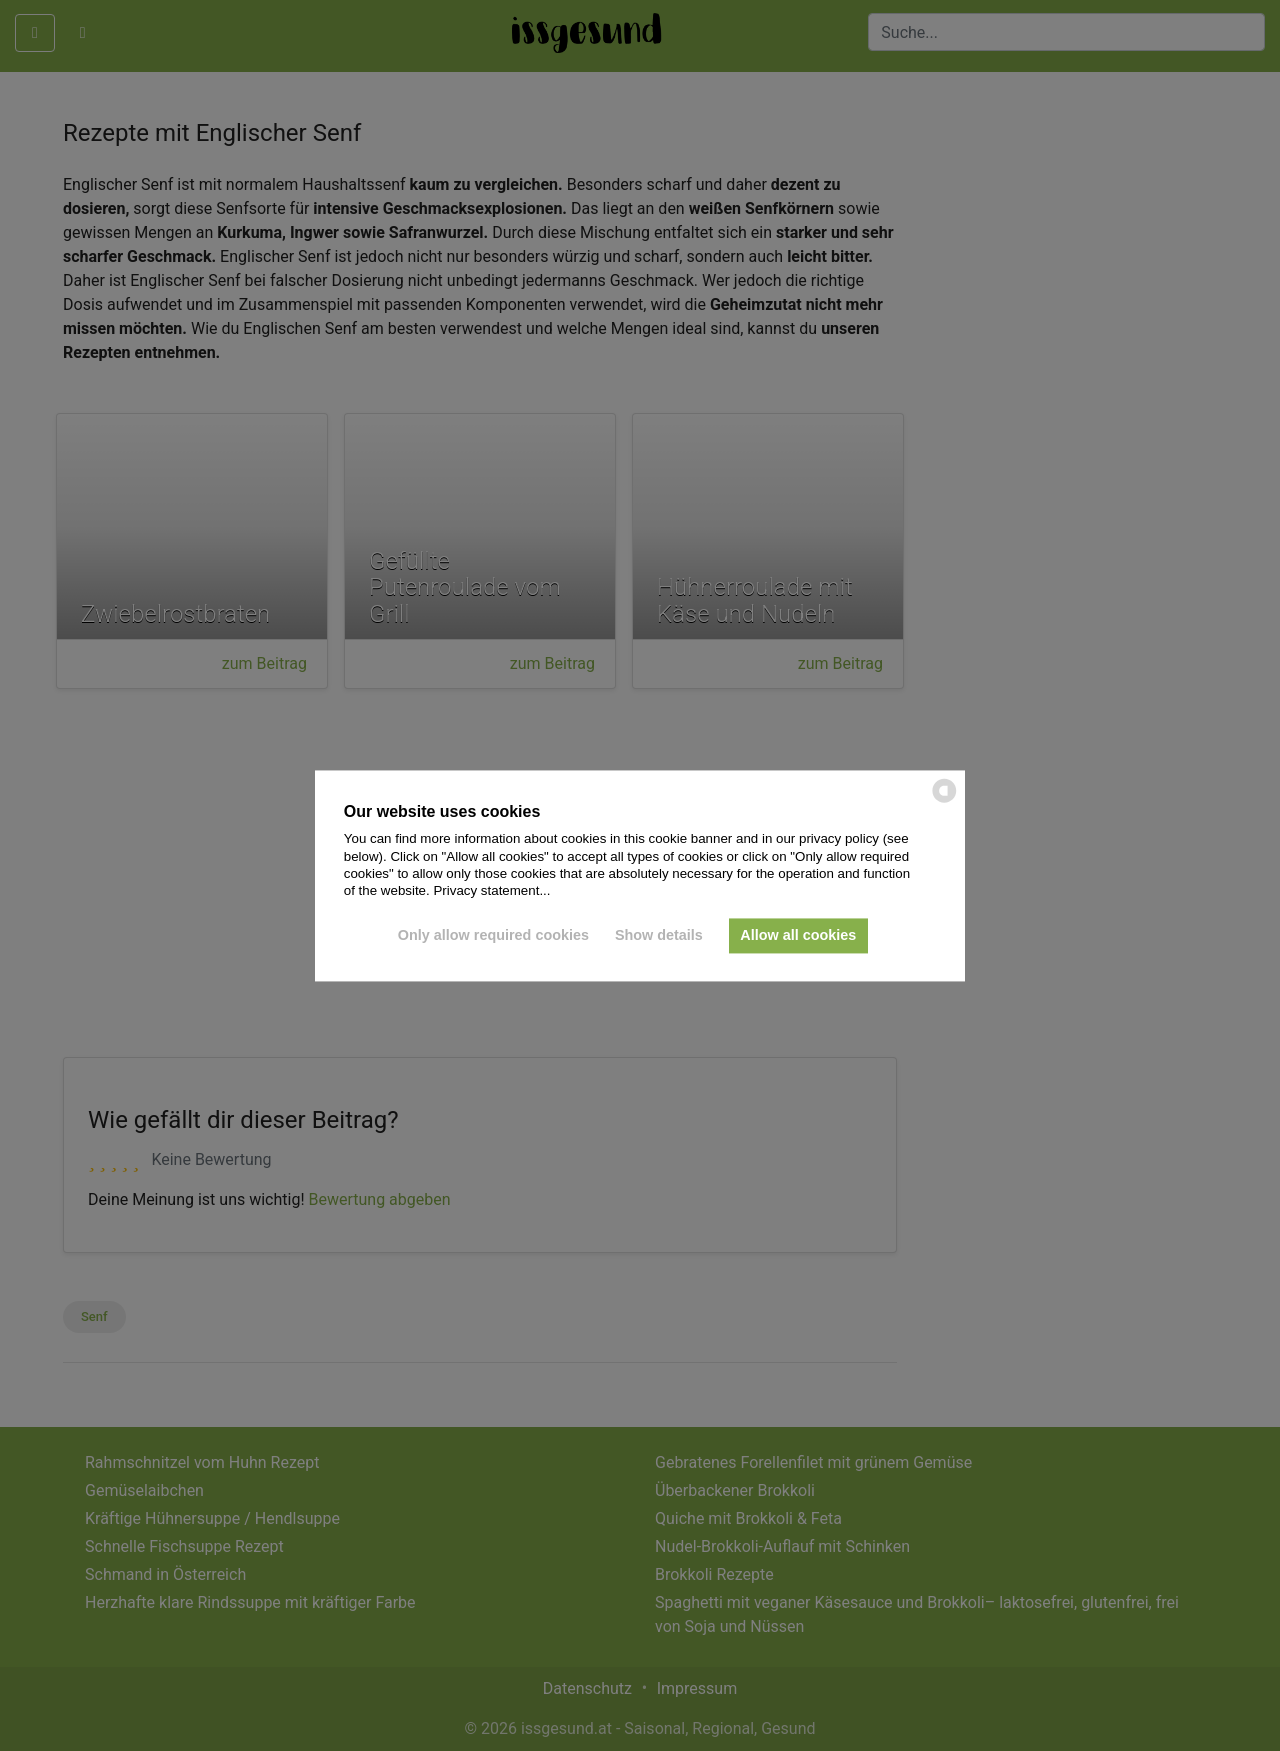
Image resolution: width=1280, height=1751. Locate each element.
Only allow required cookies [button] (493, 936)
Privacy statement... (491, 891)
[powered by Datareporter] (944, 800)
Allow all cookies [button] (798, 936)
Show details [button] (659, 936)
